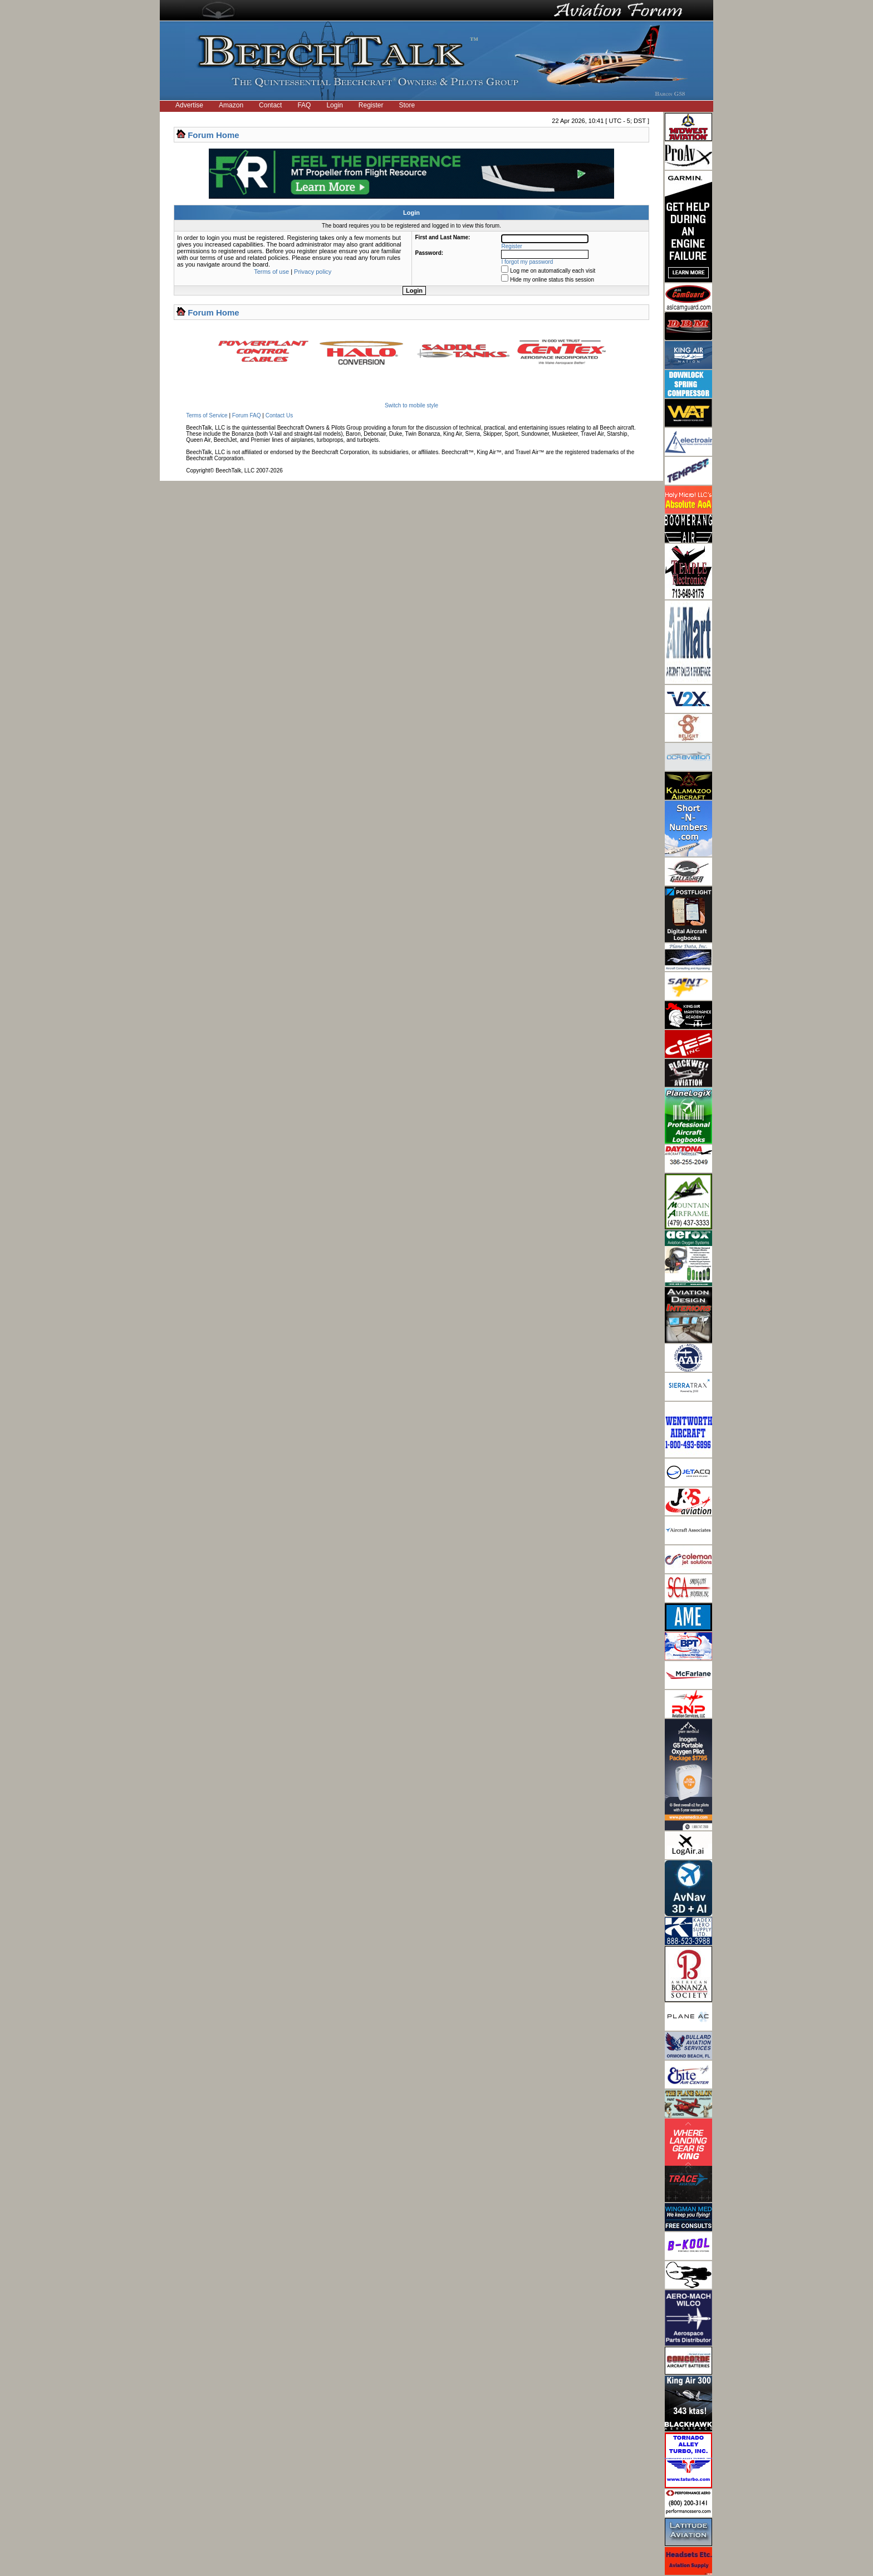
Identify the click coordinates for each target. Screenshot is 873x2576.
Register (371, 105)
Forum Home (213, 135)
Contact (270, 105)
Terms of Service (206, 415)
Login (334, 105)
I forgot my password (527, 262)
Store (407, 105)
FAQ (304, 105)
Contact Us (279, 415)
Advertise (189, 105)
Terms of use (271, 271)
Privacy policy (312, 271)
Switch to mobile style (411, 405)
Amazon (231, 105)
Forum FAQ (246, 415)
